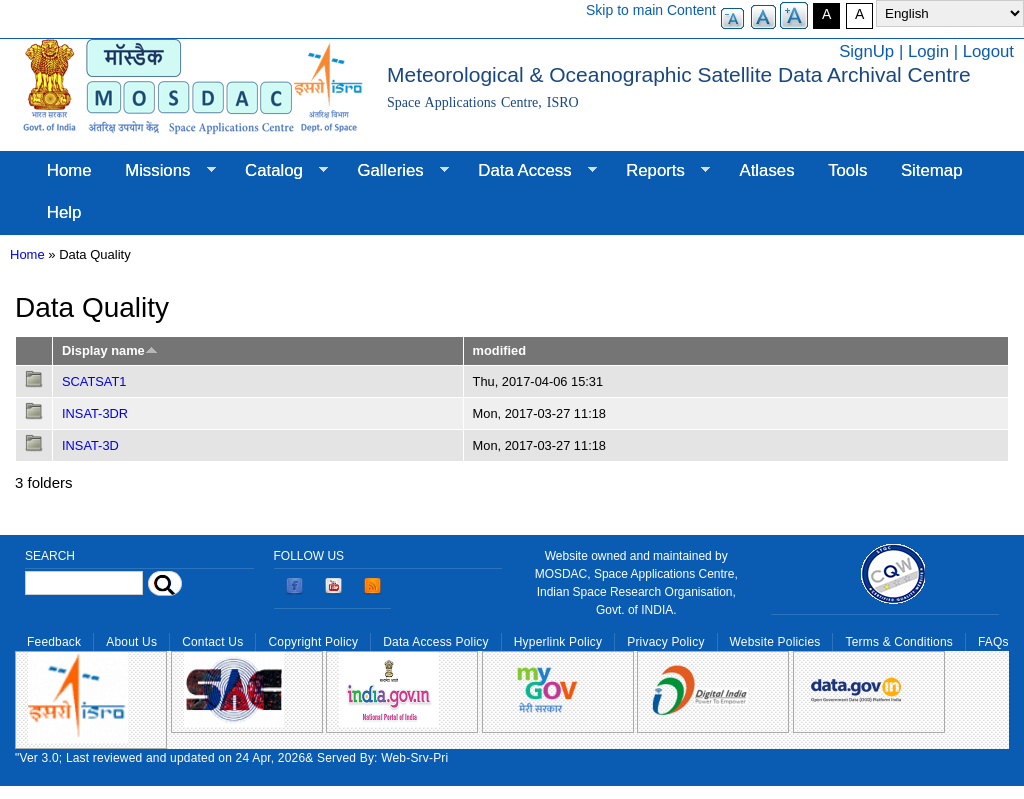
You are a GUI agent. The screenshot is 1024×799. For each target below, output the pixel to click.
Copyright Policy (313, 642)
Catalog (278, 171)
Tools (847, 170)
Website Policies (775, 642)
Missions (161, 171)
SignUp (866, 51)
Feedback (54, 642)
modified (499, 350)
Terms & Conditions (899, 642)
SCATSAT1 (94, 381)
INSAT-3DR (95, 413)
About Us (131, 642)
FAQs (993, 642)
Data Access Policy (436, 642)
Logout (988, 51)
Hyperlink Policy (558, 642)
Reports (659, 171)
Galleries (395, 171)
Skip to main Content (651, 10)
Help (64, 212)
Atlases (767, 170)
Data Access (528, 171)
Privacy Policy (665, 642)
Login (928, 51)
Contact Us (212, 642)
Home (69, 170)
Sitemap (932, 170)
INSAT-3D (90, 445)
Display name (110, 350)
